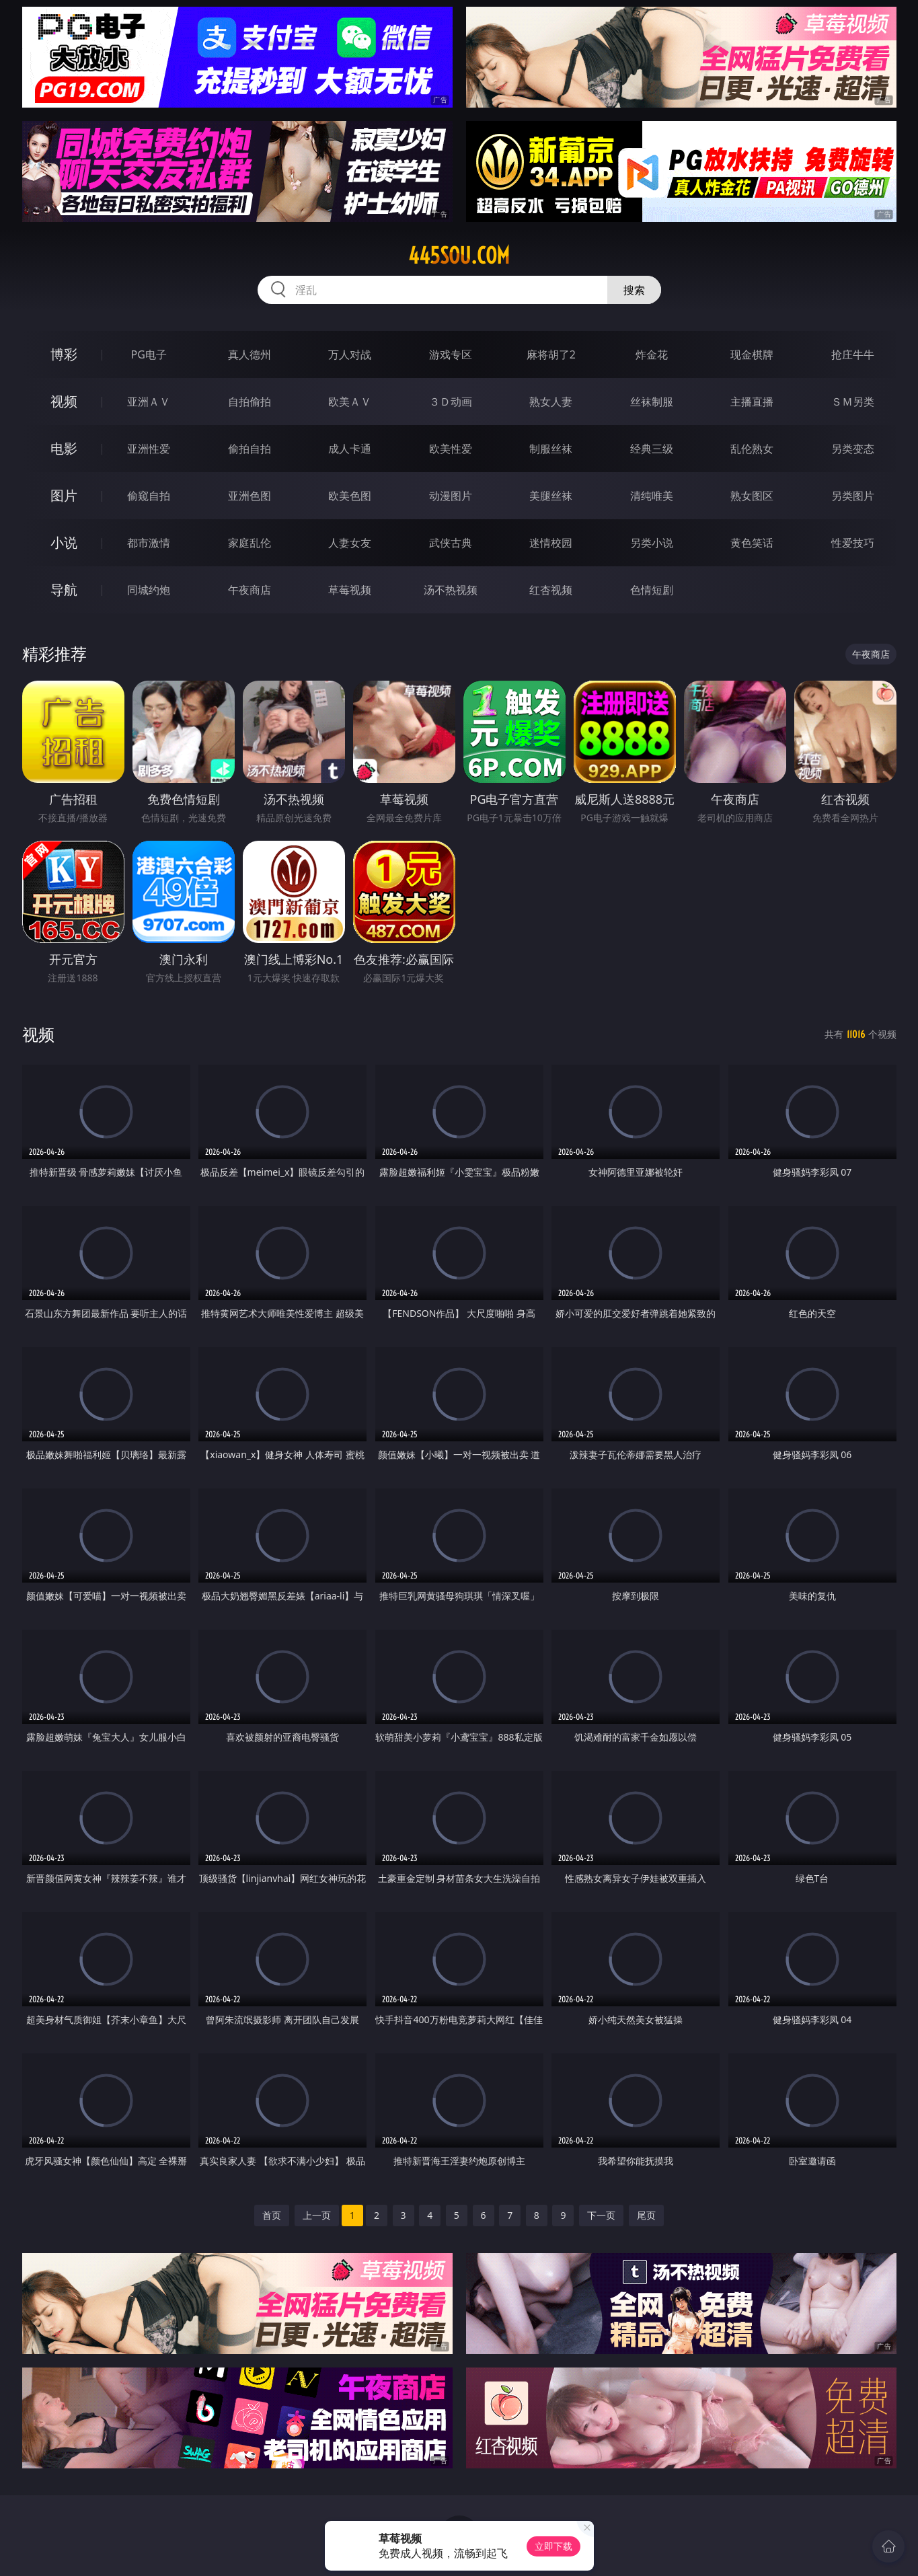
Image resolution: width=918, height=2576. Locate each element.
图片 (63, 495)
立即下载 (553, 2546)
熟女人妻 (550, 401)
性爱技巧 (852, 542)
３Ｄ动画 (450, 401)
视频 (63, 401)
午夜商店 (249, 589)
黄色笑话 (751, 542)
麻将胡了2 (551, 354)
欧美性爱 (450, 448)
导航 (63, 589)
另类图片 (852, 495)
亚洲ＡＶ (148, 401)
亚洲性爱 (148, 448)
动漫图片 (450, 495)
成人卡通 (349, 448)
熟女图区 (751, 495)
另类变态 (852, 448)
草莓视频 (349, 589)
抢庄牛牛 (852, 354)
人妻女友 (349, 542)
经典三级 (651, 448)
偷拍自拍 (249, 448)
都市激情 (148, 542)
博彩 (63, 354)
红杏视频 (550, 589)
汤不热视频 (450, 589)
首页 (271, 2215)
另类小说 (651, 542)
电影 (63, 448)
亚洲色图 (249, 495)
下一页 (601, 2215)
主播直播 (751, 401)
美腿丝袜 (550, 495)
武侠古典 (450, 542)
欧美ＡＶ (349, 401)
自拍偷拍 (249, 401)
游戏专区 (450, 354)
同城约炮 (148, 589)
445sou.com (459, 255)
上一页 (317, 2215)
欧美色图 (349, 495)
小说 (63, 542)
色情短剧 (651, 589)
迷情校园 (550, 542)
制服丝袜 (550, 448)
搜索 (634, 289)
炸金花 (652, 354)
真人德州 (249, 354)
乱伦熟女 (751, 448)
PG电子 (149, 354)
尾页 (646, 2215)
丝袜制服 (651, 401)
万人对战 (349, 354)
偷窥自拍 (148, 495)
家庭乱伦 (249, 542)
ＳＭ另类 (852, 401)
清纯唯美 (651, 495)
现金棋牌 (751, 354)
